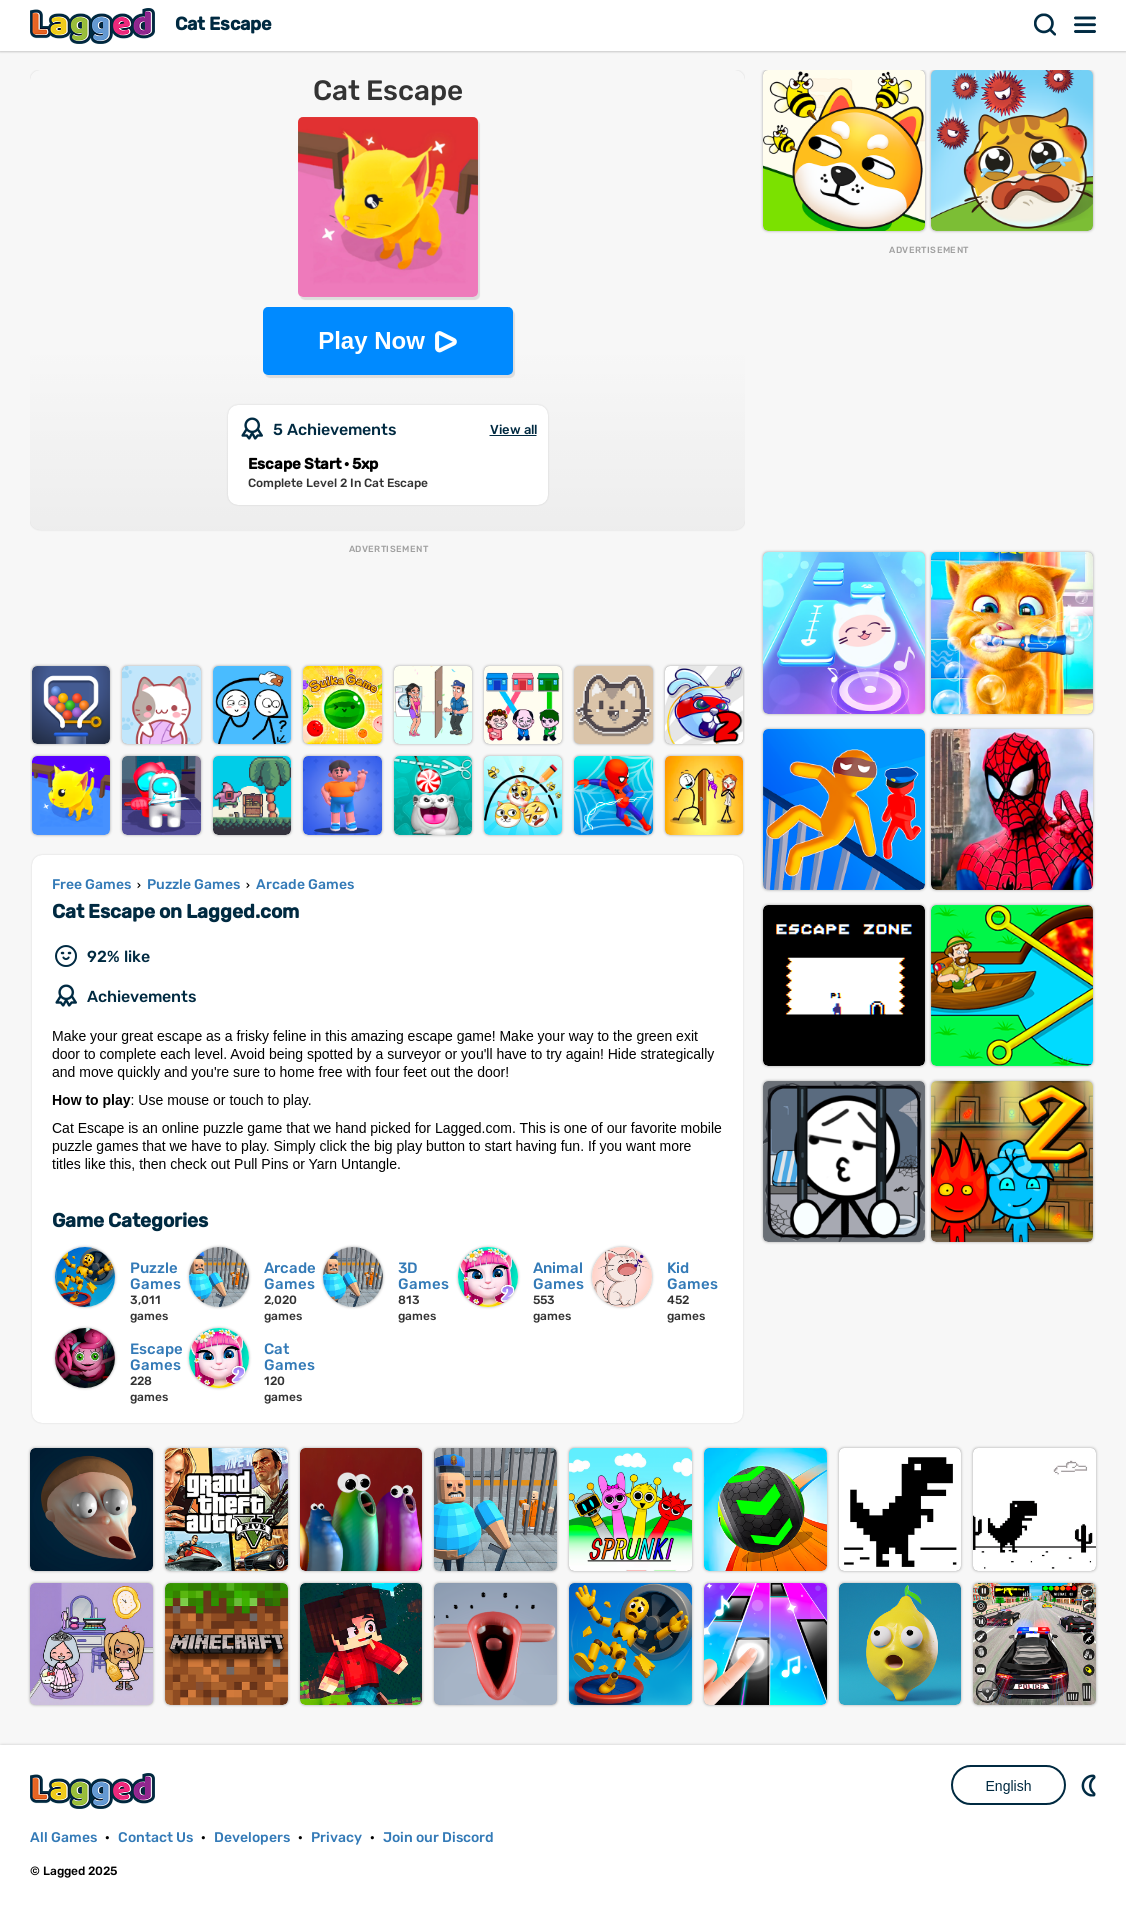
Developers (252, 1837)
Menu (1086, 25)
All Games (63, 1837)
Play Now (371, 340)
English (1009, 1786)
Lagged (95, 25)
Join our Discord (438, 1837)
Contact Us (155, 1837)
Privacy (336, 1837)
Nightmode (1091, 1785)
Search (1046, 25)
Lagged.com (95, 1790)
